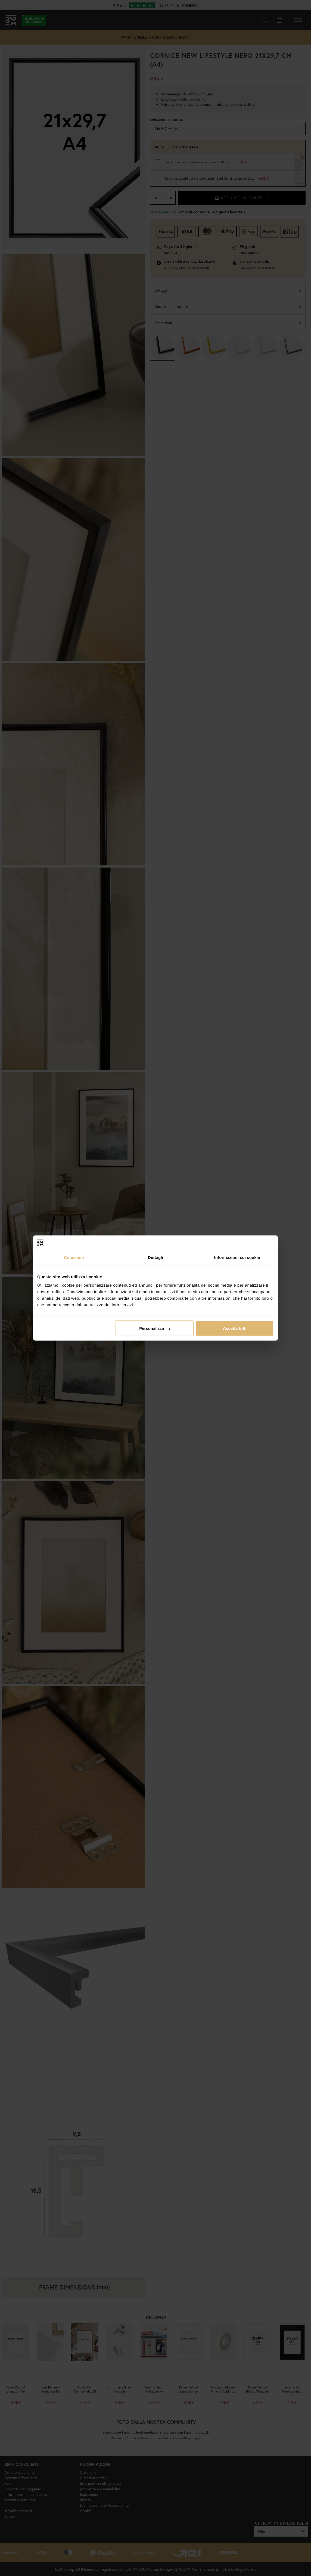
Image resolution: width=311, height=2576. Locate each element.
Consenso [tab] (74, 1257)
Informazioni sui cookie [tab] (237, 1257)
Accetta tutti (235, 1328)
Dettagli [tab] (155, 1257)
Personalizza (154, 1328)
